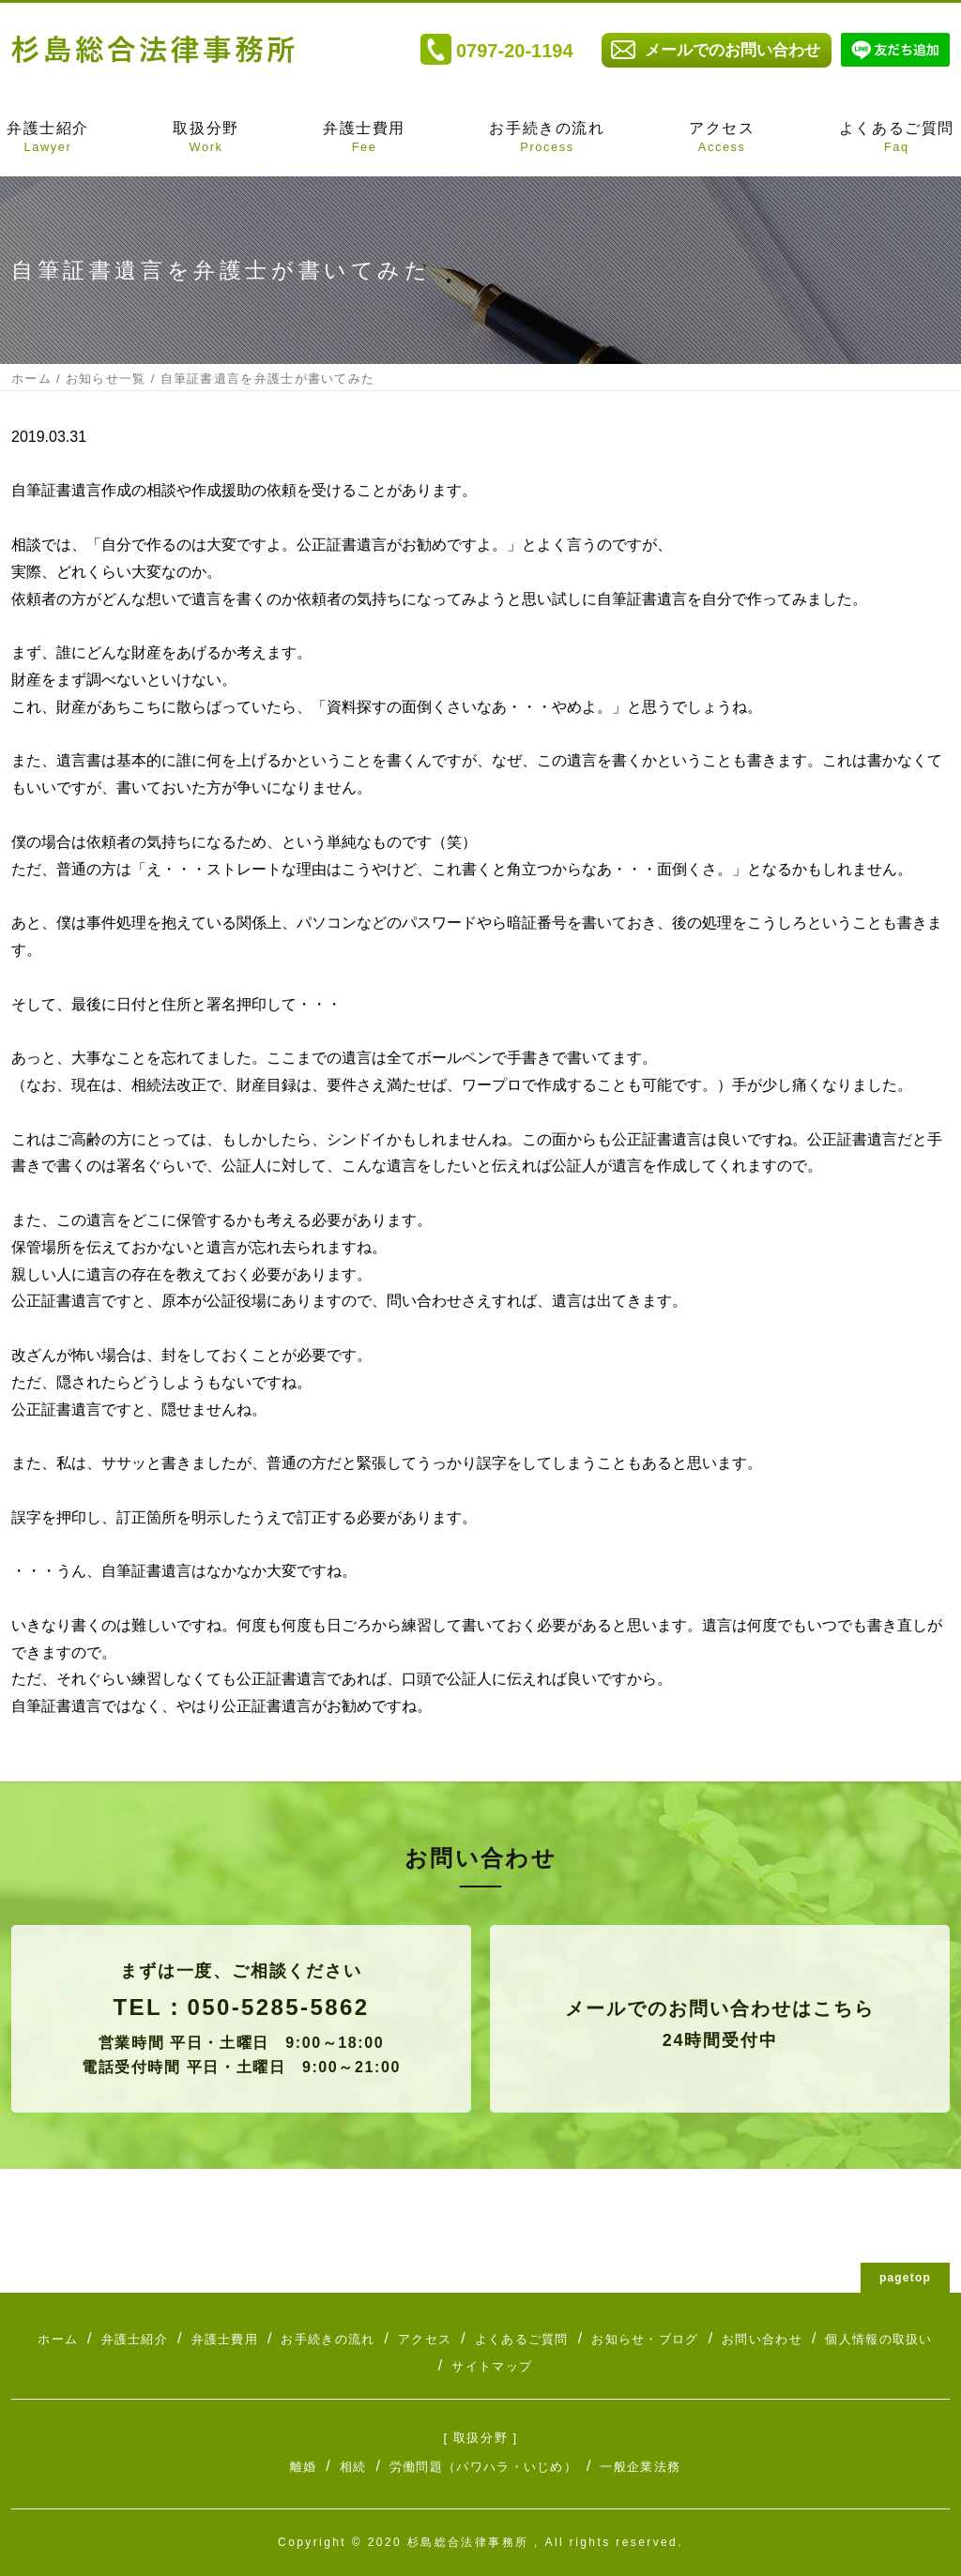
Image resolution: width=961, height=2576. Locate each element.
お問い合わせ (762, 2339)
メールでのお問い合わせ (732, 50)
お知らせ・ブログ (644, 2339)
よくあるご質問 (896, 139)
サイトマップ (491, 2366)
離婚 (303, 2467)
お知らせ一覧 (106, 378)
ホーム (31, 378)
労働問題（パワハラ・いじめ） (483, 2467)
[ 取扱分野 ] (480, 2438)
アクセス (722, 139)
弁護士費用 (364, 139)
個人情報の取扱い (878, 2339)
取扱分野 (205, 139)
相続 (353, 2467)
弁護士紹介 (48, 139)
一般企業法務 (640, 2467)
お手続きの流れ (546, 139)
